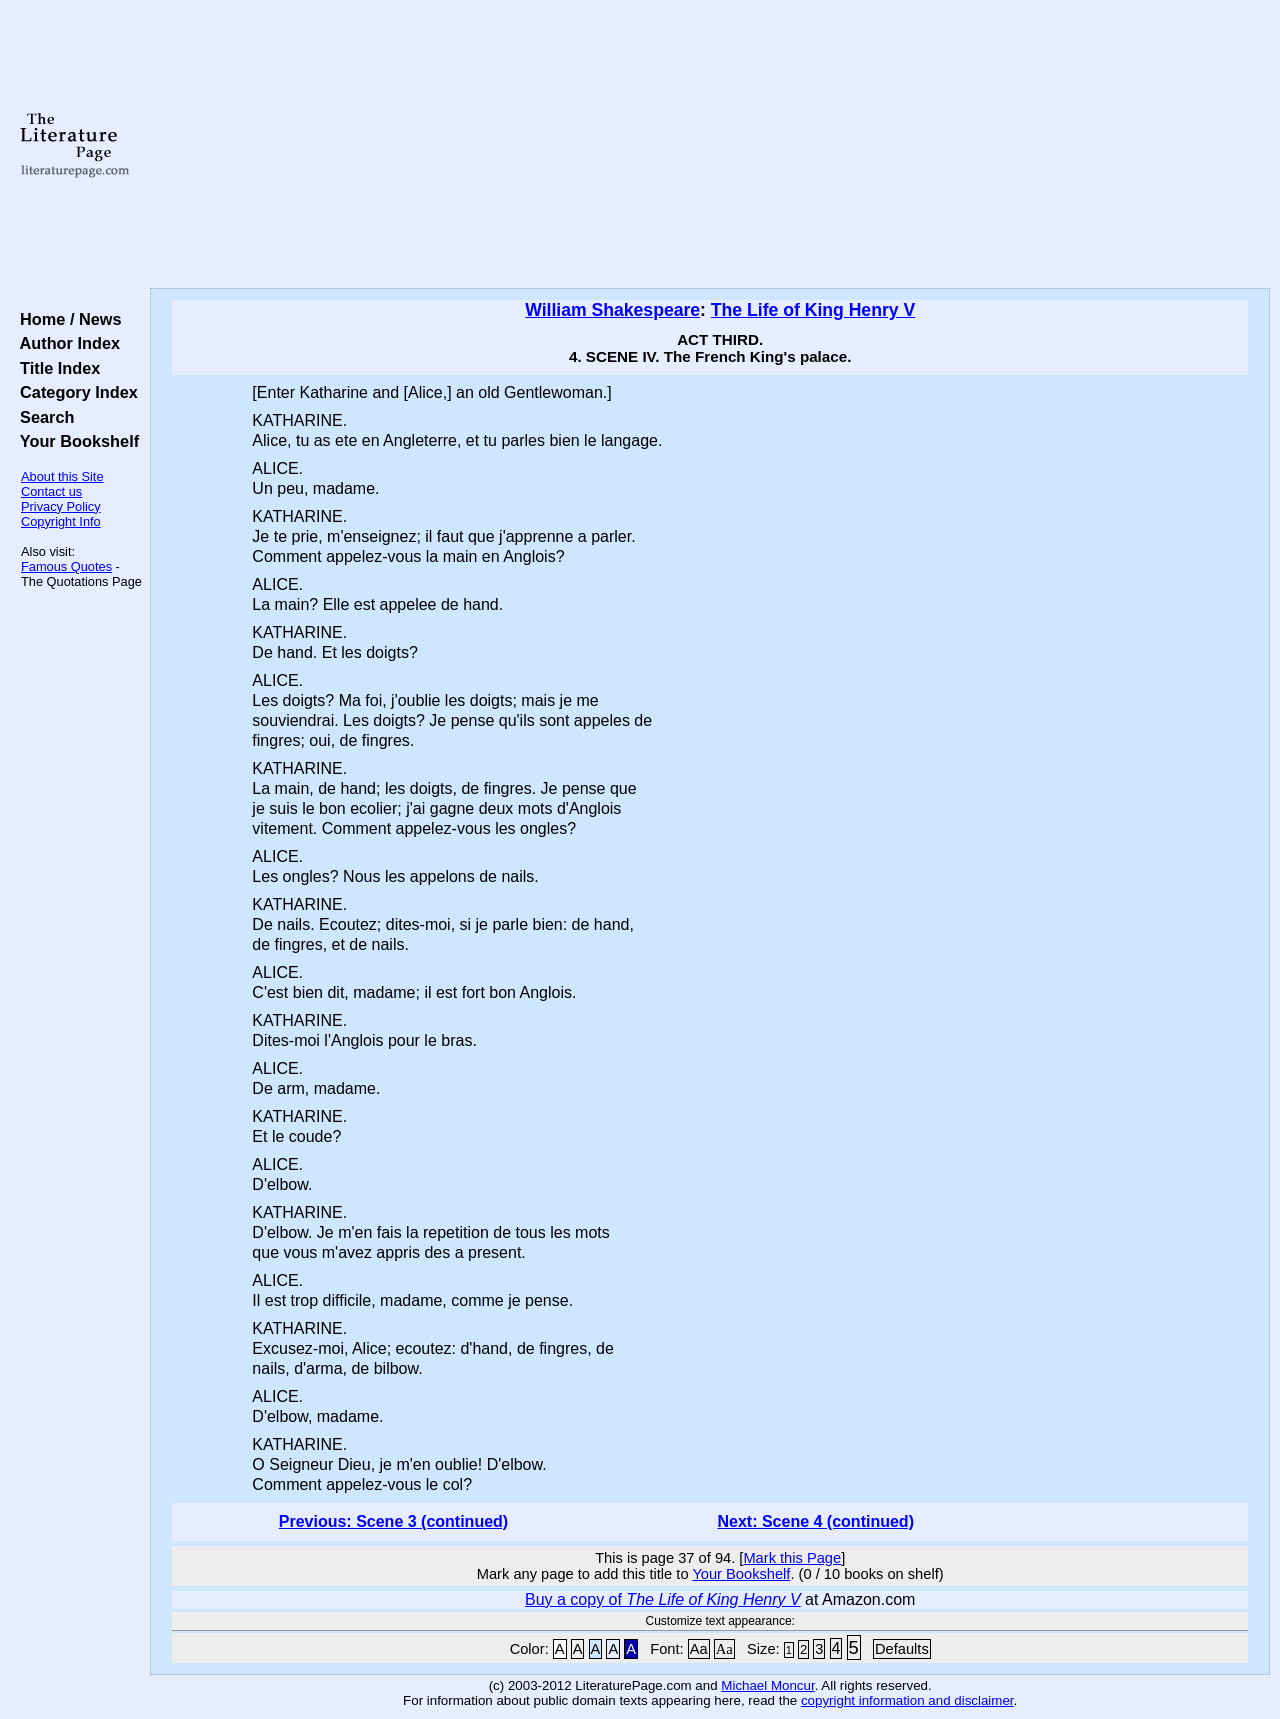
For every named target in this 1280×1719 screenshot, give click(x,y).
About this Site (62, 476)
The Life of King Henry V (813, 310)
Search (42, 417)
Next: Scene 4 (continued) (815, 1521)
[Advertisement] (710, 145)
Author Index (65, 343)
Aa (699, 1649)
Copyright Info (61, 521)
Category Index (74, 392)
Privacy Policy (61, 506)
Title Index (55, 368)
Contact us (51, 491)
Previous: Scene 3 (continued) (393, 1521)
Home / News (66, 319)
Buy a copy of (663, 1599)
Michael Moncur (767, 1685)
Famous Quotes (66, 566)
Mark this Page (792, 1558)
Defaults (902, 1649)
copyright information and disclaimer (907, 1700)
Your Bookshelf (75, 441)
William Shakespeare (612, 310)
